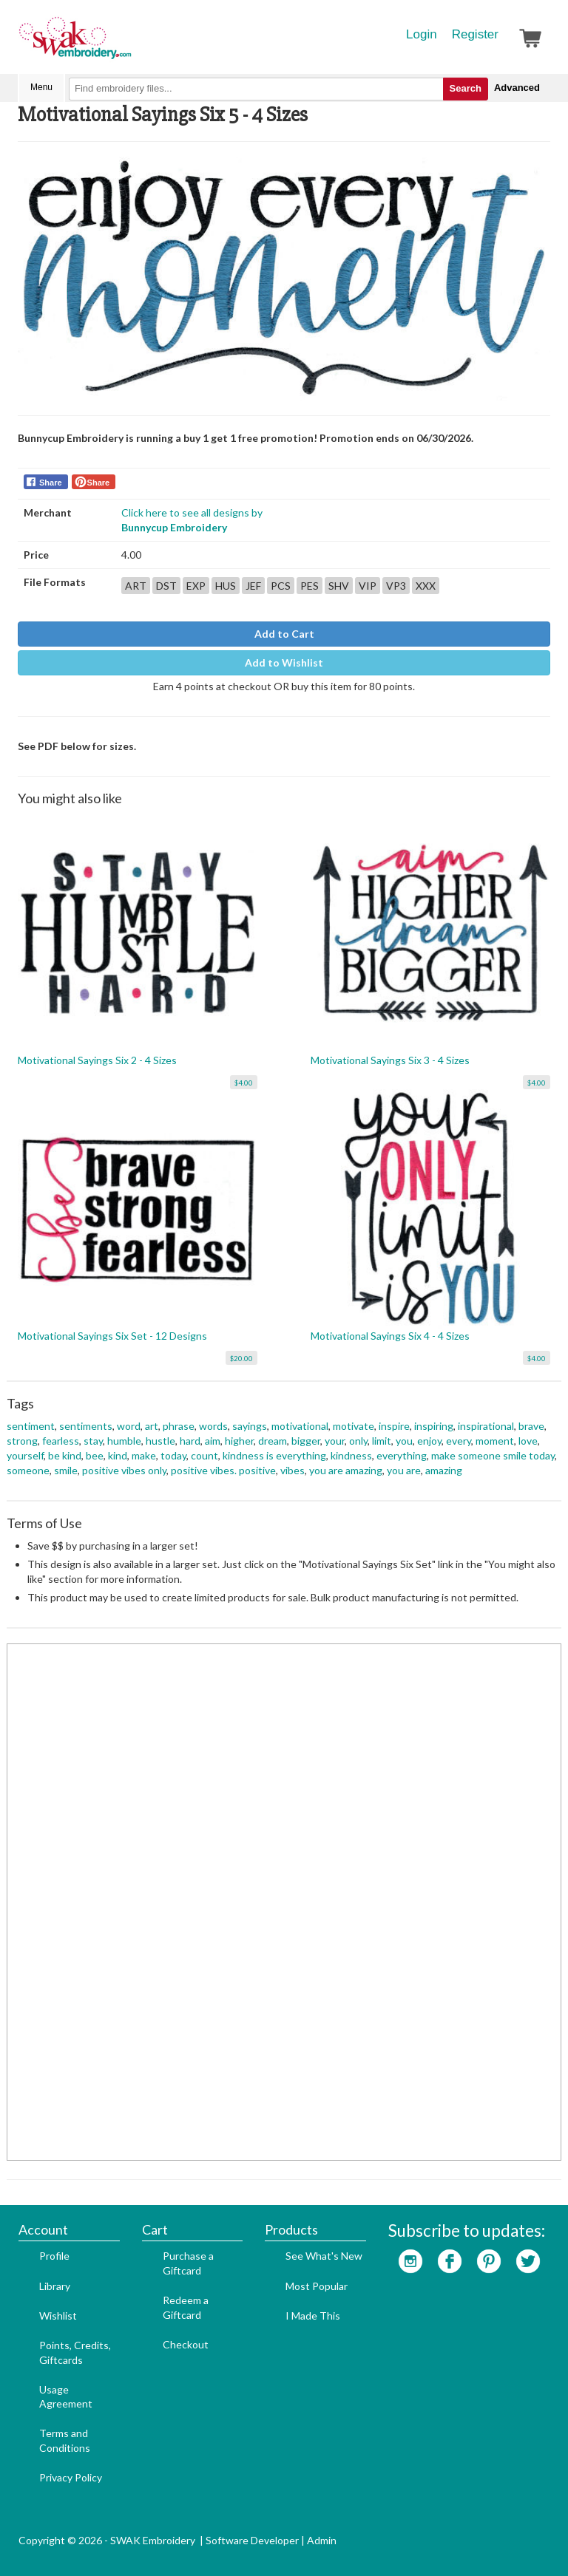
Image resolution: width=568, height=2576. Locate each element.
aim (212, 1440)
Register (475, 34)
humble (124, 1440)
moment (495, 1440)
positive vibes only (124, 1470)
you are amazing (345, 1470)
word (129, 1426)
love (528, 1440)
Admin (322, 2540)
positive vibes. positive (223, 1470)
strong (22, 1440)
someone (28, 1470)
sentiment (31, 1426)
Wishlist (58, 2315)
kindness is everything (274, 1455)
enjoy (429, 1440)
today (173, 1455)
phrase (179, 1426)
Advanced (517, 87)
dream (272, 1440)
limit (381, 1440)
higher (239, 1440)
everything (401, 1455)
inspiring (433, 1426)
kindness (351, 1455)
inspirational (486, 1426)
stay (93, 1440)
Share (50, 482)
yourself (25, 1455)
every (458, 1440)
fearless (60, 1440)
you (404, 1440)
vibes (292, 1470)
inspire (394, 1426)
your (335, 1440)
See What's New (323, 2255)
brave (531, 1426)
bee (95, 1455)
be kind (64, 1455)
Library (54, 2286)
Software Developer (252, 2540)
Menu (41, 87)
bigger (305, 1440)
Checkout (186, 2344)
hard (190, 1440)
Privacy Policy (70, 2477)
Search (465, 88)
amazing (443, 1470)
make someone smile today (493, 1455)
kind (117, 1455)
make (144, 1455)
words (213, 1426)
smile (66, 1470)
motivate (353, 1426)
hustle (160, 1440)
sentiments (85, 1426)
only (358, 1440)
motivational (299, 1426)
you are (404, 1470)
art (151, 1426)
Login (421, 34)
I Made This (312, 2315)
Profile (54, 2255)
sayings (249, 1426)
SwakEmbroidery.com (129, 44)
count (204, 1455)
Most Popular (316, 2286)
